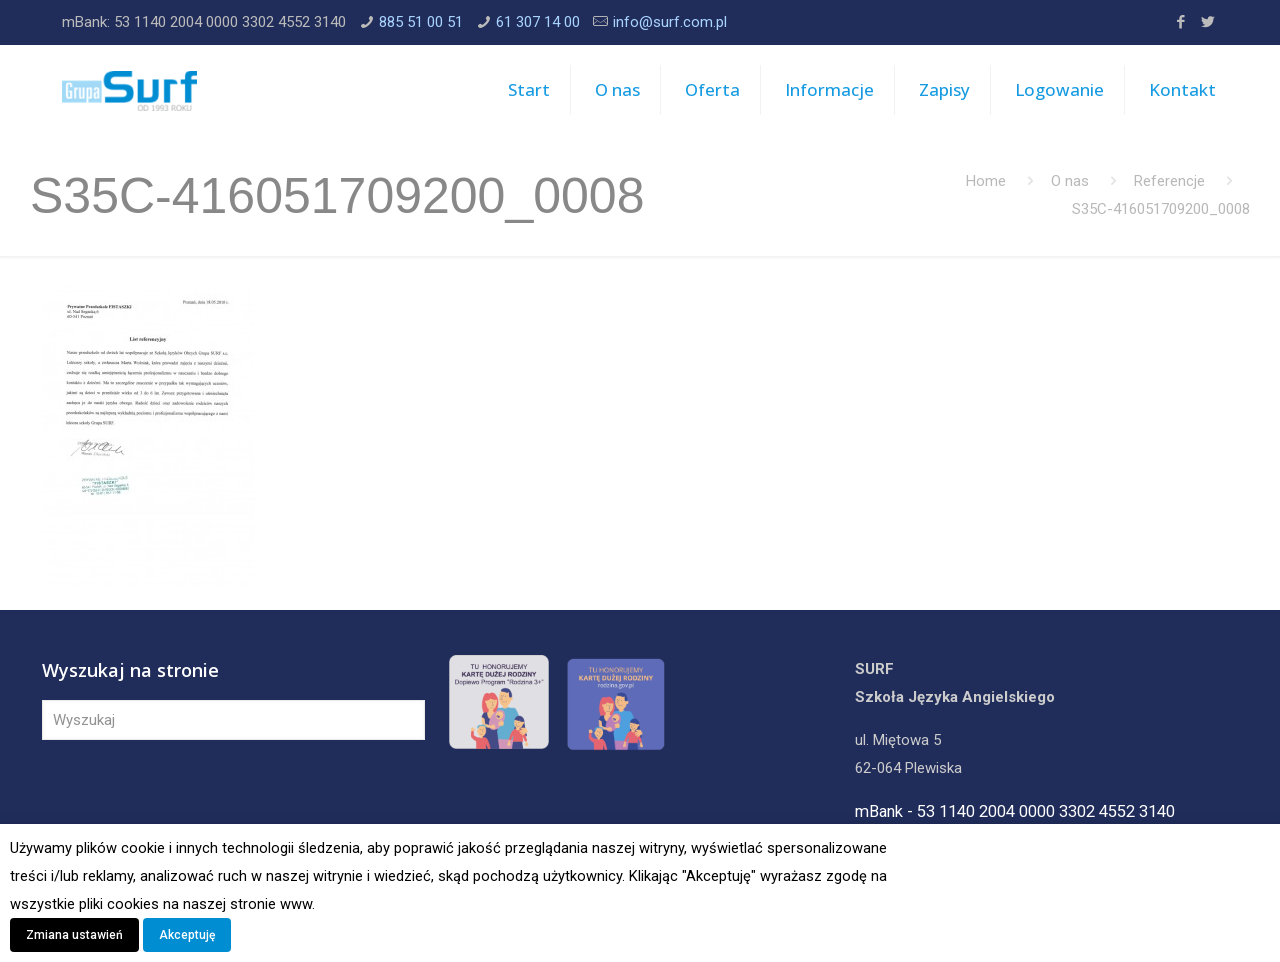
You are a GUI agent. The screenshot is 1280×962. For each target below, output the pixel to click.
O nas (1070, 181)
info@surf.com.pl (670, 22)
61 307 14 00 (538, 22)
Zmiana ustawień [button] (74, 935)
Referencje (1169, 181)
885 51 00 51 (421, 22)
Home (986, 181)
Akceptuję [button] (187, 935)
